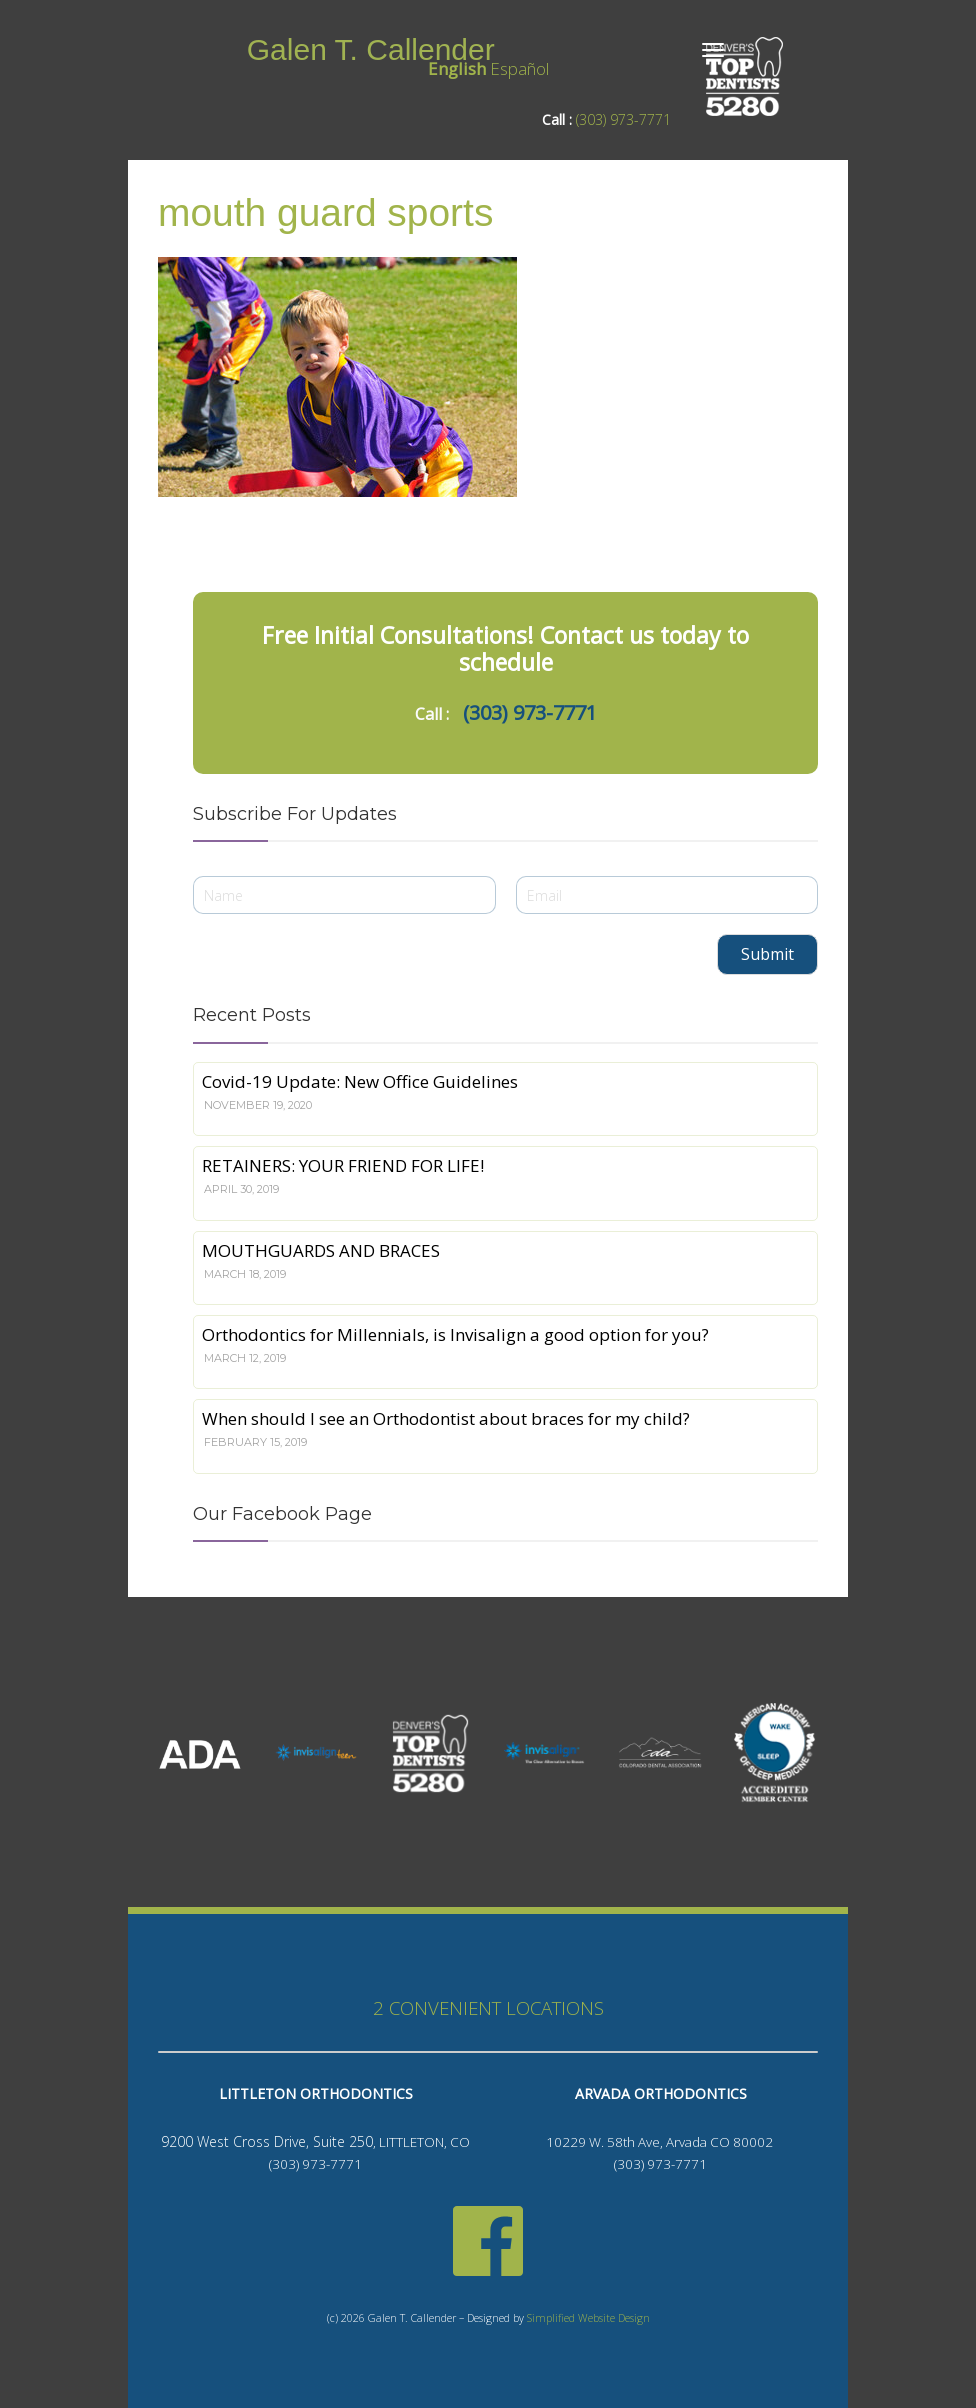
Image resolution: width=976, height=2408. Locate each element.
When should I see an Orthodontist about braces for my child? (446, 1418)
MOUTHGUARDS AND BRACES (321, 1250)
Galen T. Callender (371, 49)
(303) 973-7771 (623, 119)
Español (519, 68)
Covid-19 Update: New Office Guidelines (360, 1081)
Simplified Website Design (588, 2318)
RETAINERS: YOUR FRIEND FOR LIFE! (343, 1165)
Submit (767, 954)
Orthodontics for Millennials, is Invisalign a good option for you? (455, 1334)
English (457, 68)
